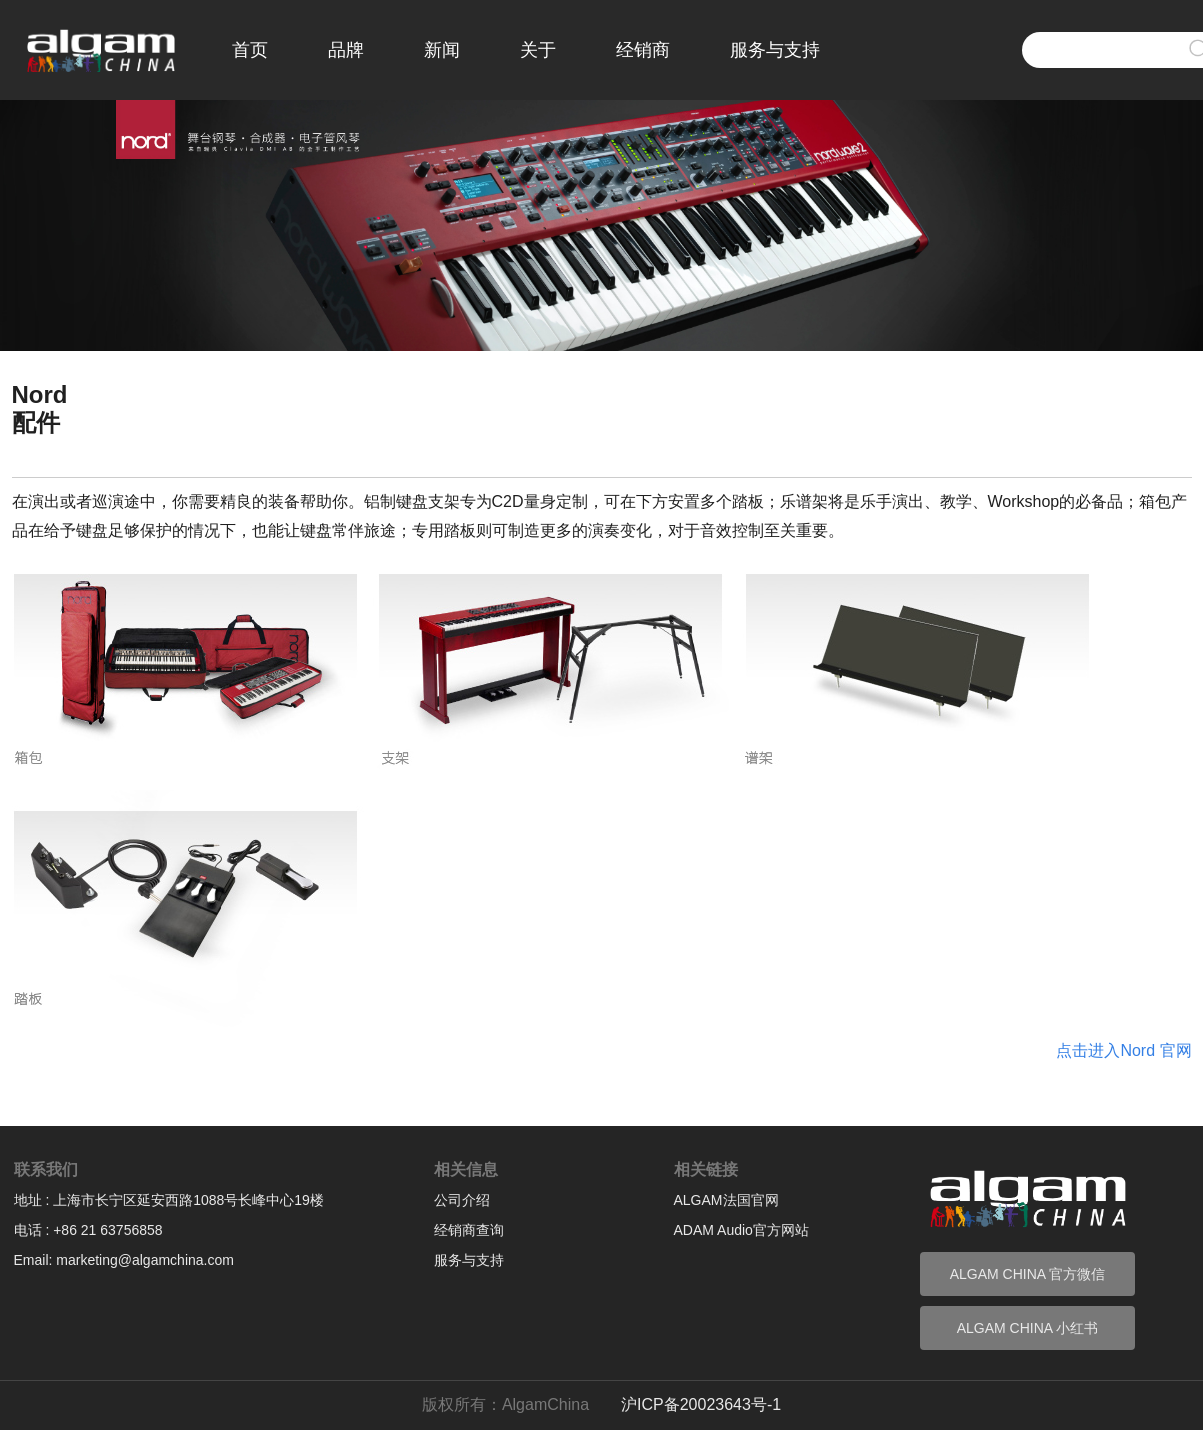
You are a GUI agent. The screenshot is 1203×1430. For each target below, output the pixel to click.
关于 (538, 50)
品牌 (346, 50)
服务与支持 (775, 50)
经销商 (643, 50)
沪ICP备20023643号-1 (701, 1404)
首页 (250, 50)
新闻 (442, 50)
